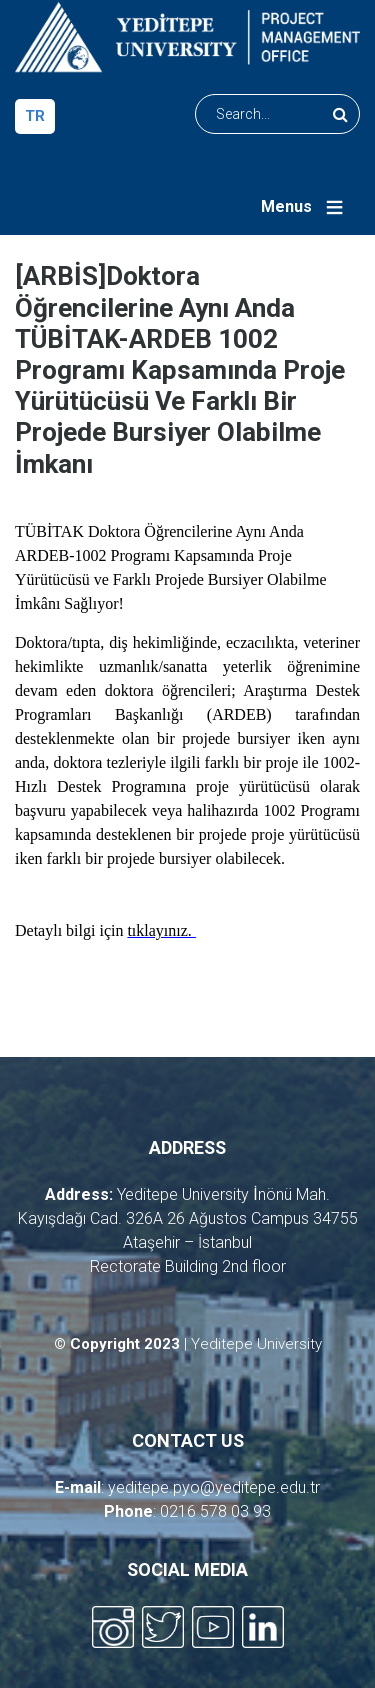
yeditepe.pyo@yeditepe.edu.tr (214, 1487)
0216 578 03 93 (215, 1511)
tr (35, 116)
